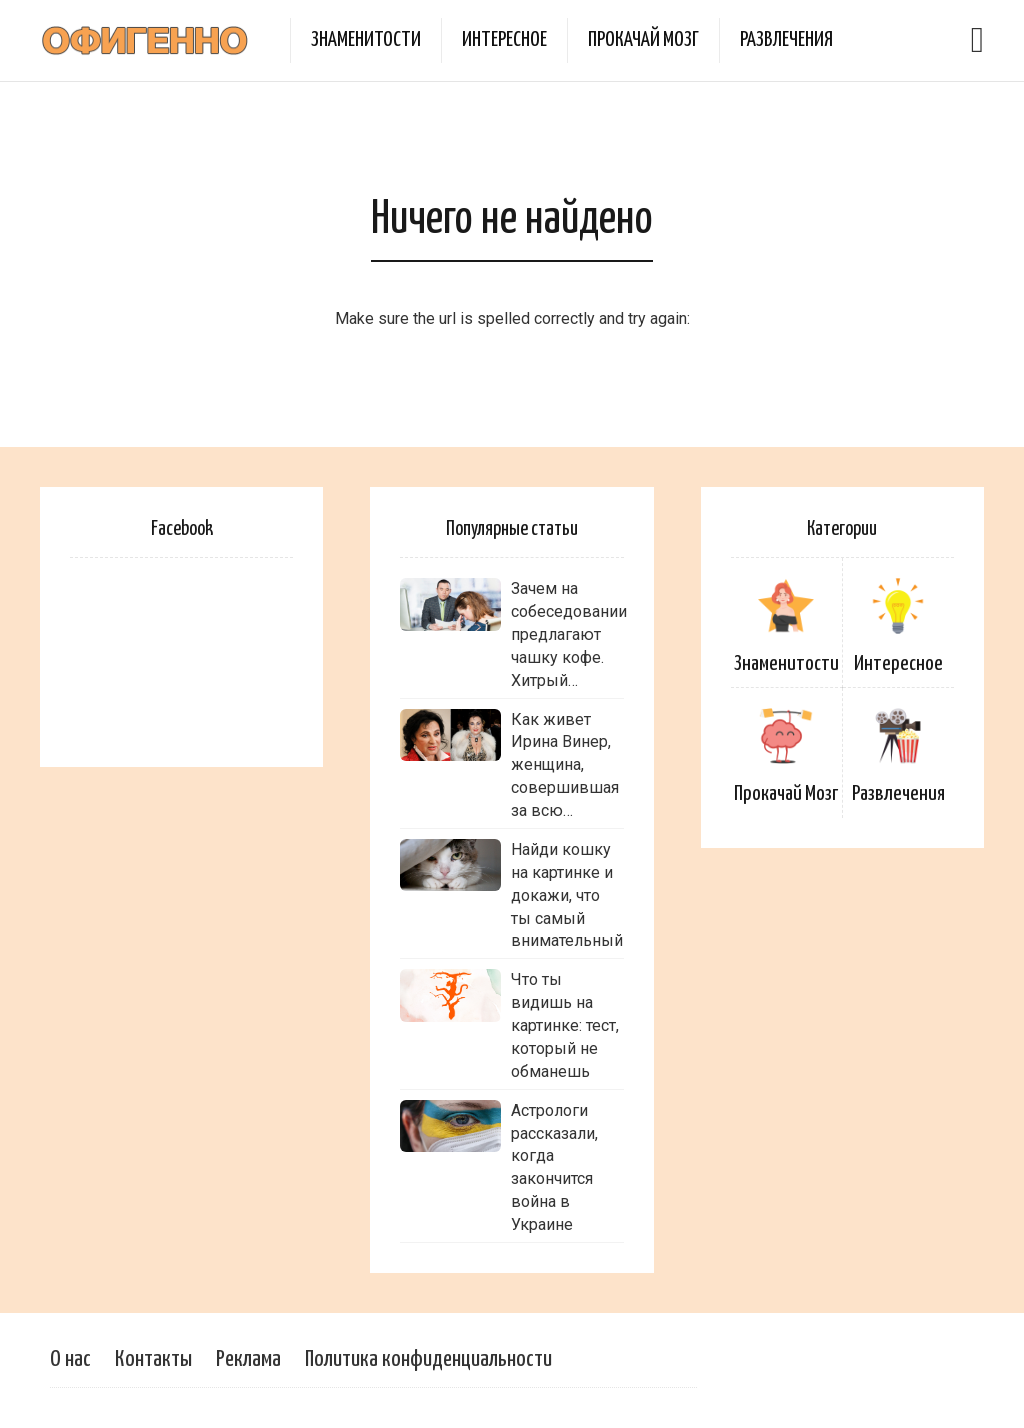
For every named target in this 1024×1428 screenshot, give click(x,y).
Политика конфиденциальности (428, 1359)
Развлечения (786, 40)
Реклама (248, 1359)
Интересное (504, 40)
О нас (70, 1359)
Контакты (153, 1359)
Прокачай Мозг (643, 40)
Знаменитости (366, 40)
